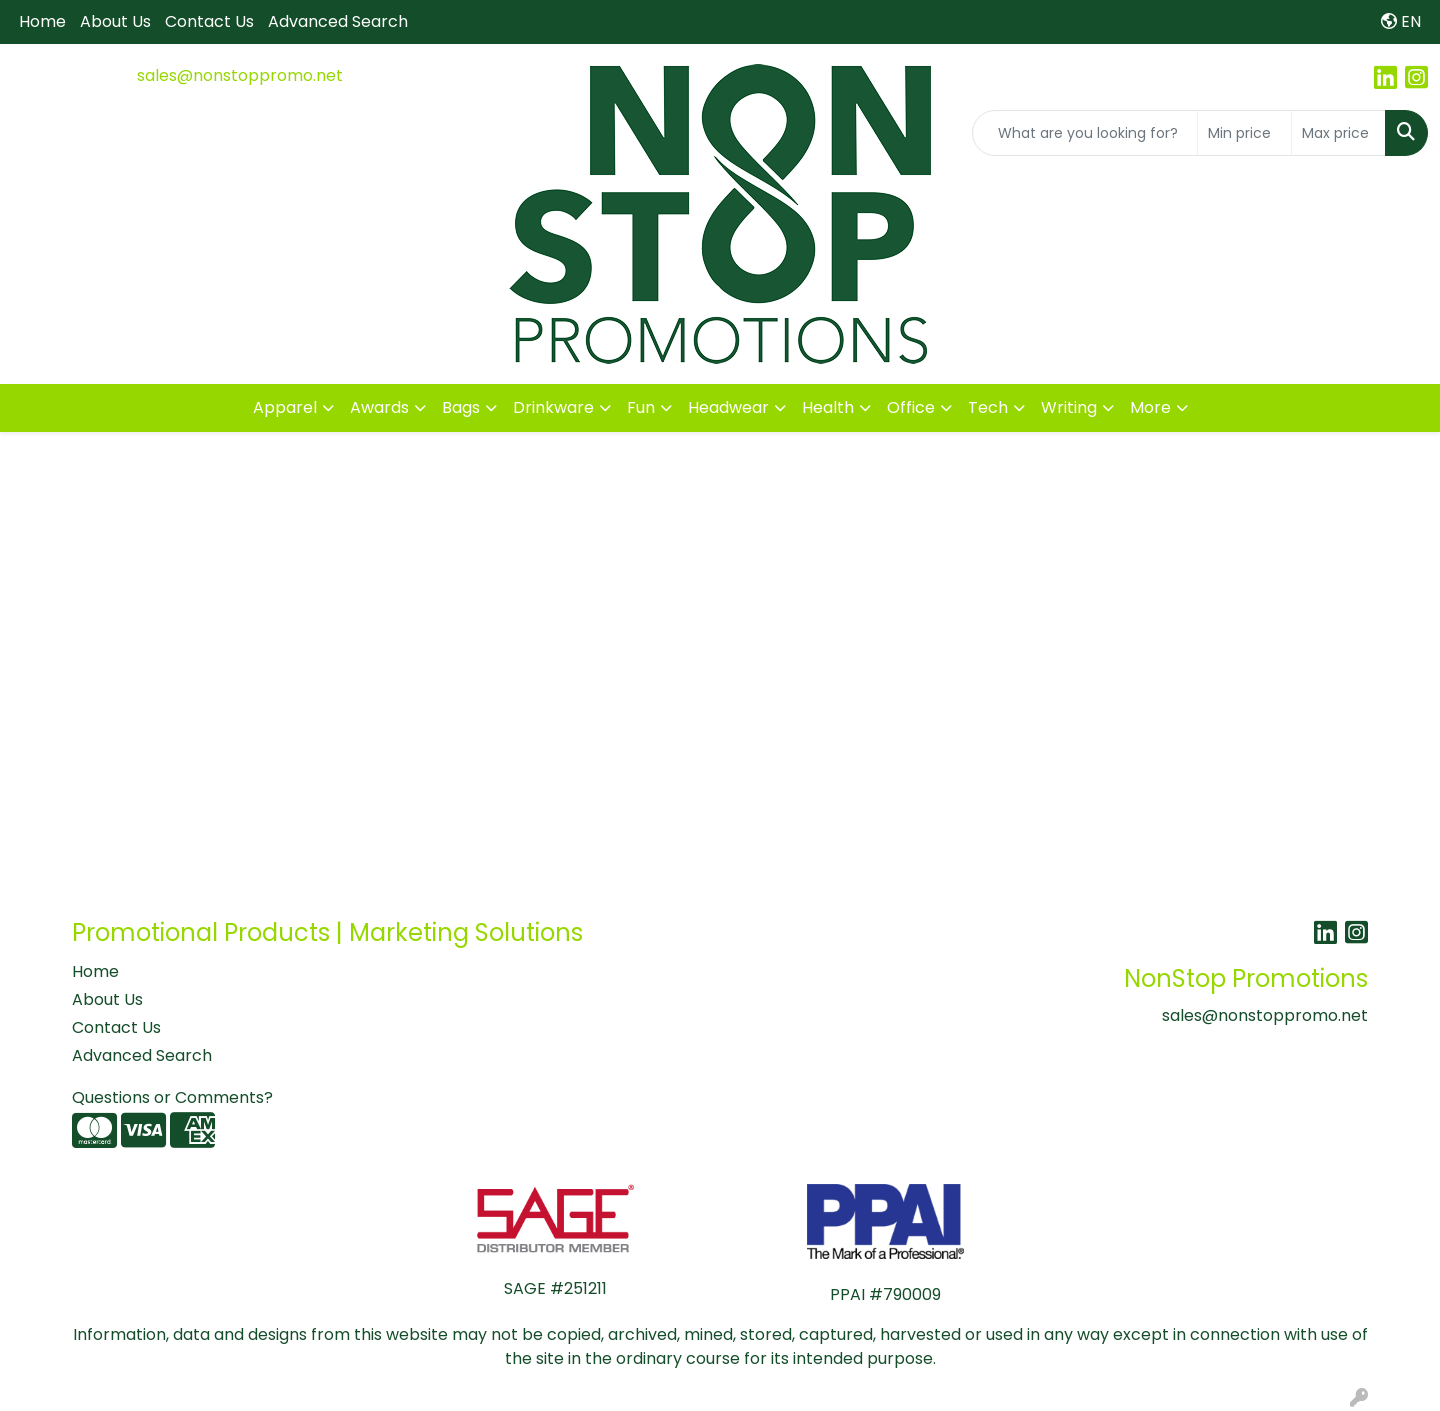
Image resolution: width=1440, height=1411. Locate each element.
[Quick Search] (1085, 133)
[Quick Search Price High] (1338, 133)
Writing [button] (1069, 407)
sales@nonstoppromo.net (240, 75)
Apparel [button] (285, 407)
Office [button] (911, 407)
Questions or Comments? (172, 1097)
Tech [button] (988, 407)
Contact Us (209, 21)
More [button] (1150, 407)
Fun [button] (641, 407)
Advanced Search (338, 21)
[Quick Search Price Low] (1244, 133)
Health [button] (828, 407)
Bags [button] (461, 407)
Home (42, 21)
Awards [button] (379, 407)
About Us (115, 21)
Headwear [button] (728, 407)
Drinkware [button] (553, 407)
